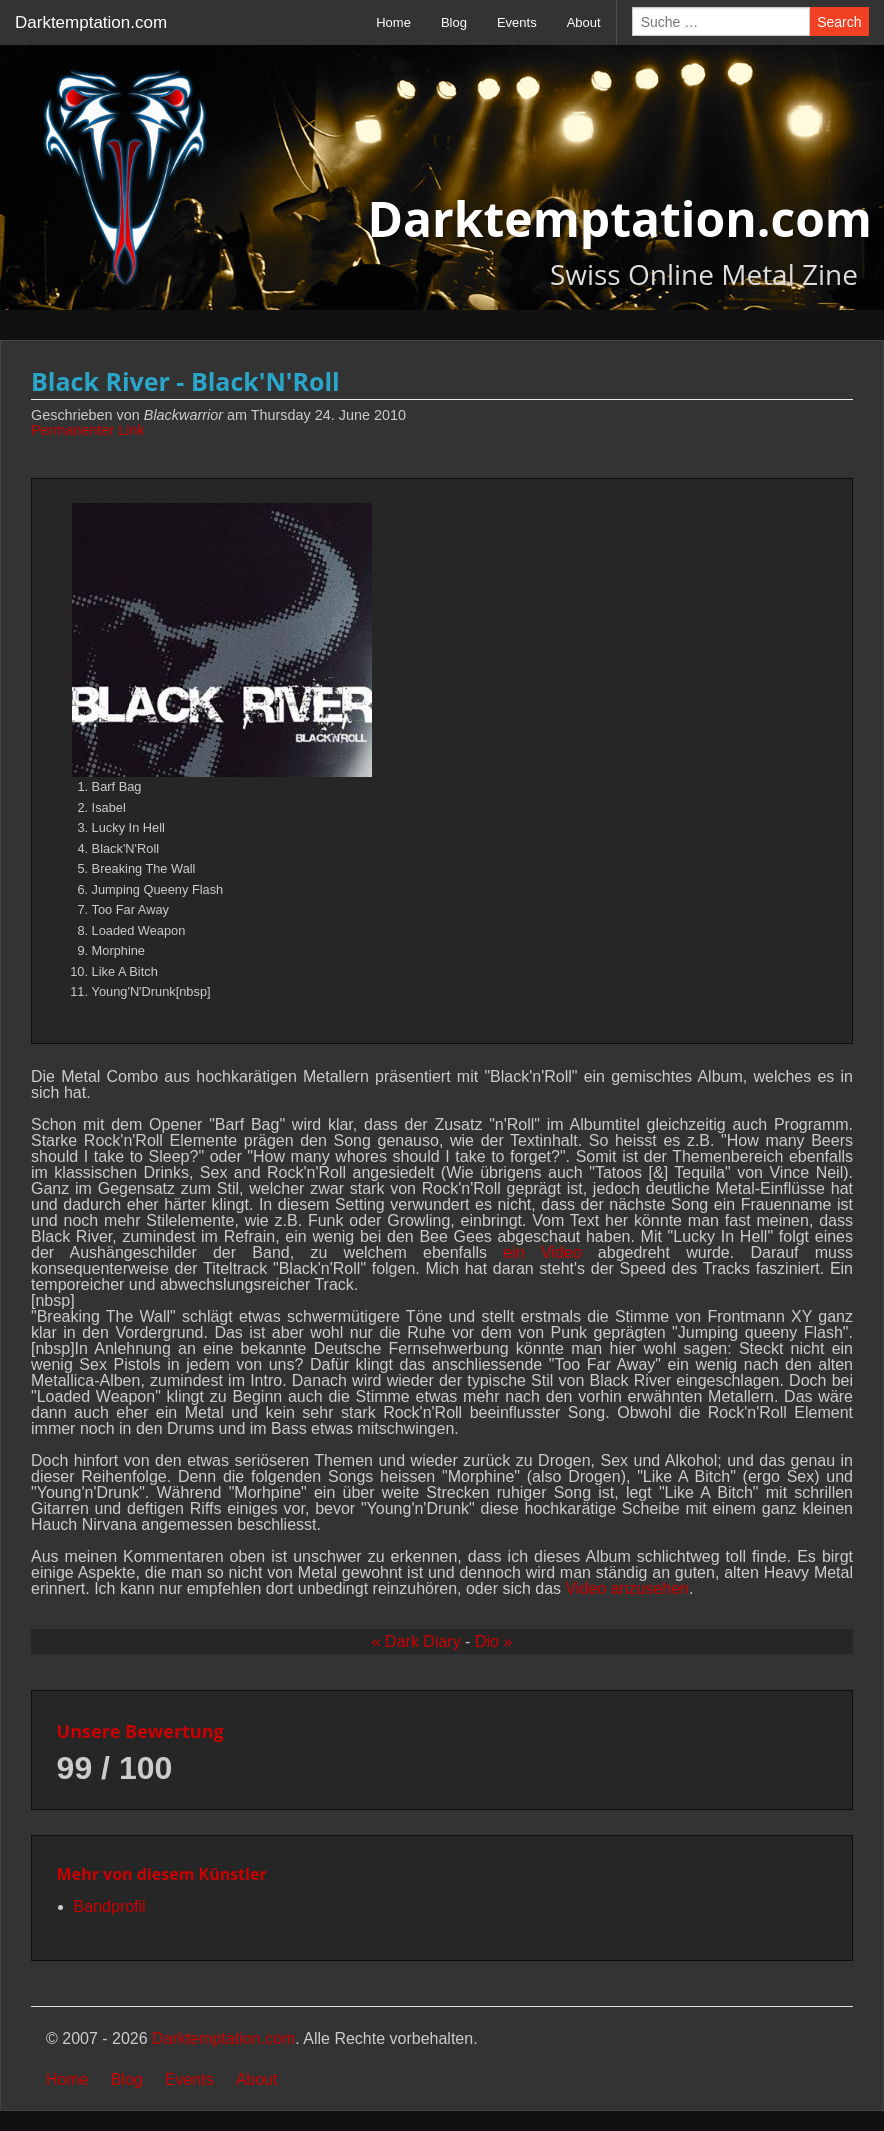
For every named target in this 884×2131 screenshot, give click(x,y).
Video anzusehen (627, 1588)
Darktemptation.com (91, 22)
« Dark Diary (416, 1641)
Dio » (493, 1641)
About (584, 22)
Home (393, 22)
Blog (454, 22)
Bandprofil (110, 1906)
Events (517, 22)
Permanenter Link (88, 430)
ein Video (542, 1252)
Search (839, 22)
